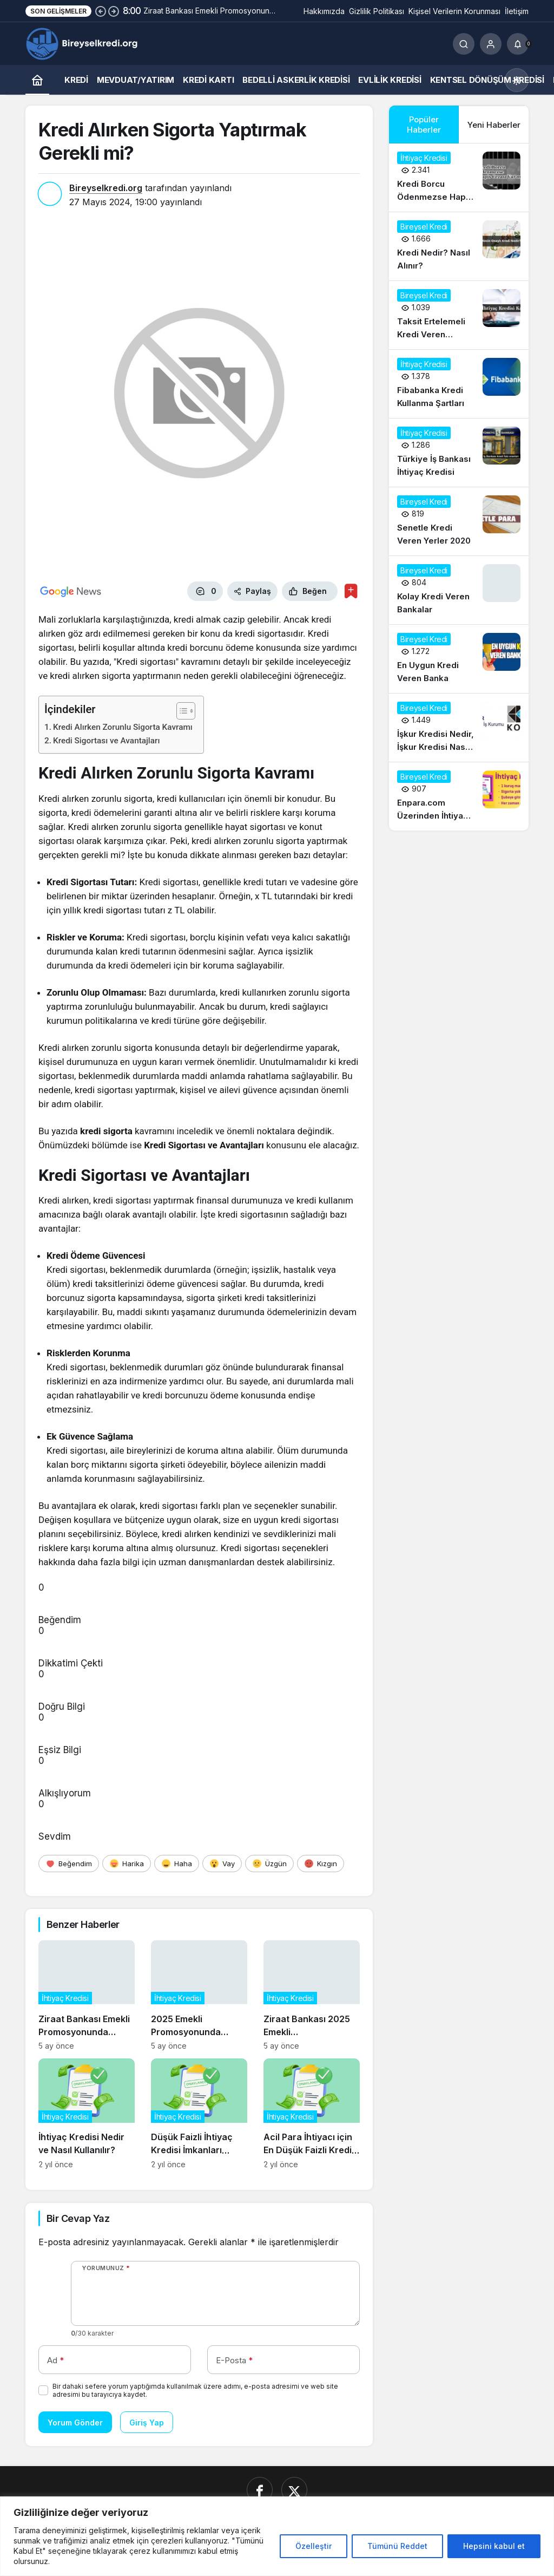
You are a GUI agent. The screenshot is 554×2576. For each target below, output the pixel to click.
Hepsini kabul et (494, 2546)
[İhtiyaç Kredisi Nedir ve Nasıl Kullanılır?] (86, 2113)
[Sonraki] (113, 11)
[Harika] (126, 1863)
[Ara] (463, 44)
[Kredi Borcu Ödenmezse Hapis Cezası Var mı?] (459, 177)
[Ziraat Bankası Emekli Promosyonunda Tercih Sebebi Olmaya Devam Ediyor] (86, 1995)
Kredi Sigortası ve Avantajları (106, 741)
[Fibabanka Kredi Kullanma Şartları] (459, 384)
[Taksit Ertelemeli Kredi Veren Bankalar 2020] (459, 315)
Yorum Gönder (75, 2422)
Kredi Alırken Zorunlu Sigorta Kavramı (123, 727)
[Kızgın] (320, 1863)
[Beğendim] (68, 1863)
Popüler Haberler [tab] (424, 124)
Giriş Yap (146, 2422)
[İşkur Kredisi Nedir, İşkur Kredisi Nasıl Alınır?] (459, 728)
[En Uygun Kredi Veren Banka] (459, 659)
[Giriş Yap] (491, 44)
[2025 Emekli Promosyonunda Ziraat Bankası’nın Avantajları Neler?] (199, 1995)
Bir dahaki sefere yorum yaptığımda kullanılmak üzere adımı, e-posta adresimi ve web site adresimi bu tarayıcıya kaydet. (195, 2390)
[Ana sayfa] (37, 79)
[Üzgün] (269, 1863)
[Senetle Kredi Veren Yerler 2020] (459, 521)
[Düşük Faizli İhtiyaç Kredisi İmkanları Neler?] (199, 2113)
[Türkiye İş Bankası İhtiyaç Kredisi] (459, 453)
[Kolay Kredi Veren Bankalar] (459, 590)
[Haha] (176, 1863)
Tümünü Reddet (397, 2546)
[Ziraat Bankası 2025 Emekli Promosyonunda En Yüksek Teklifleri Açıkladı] (311, 1995)
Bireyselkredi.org (105, 187)
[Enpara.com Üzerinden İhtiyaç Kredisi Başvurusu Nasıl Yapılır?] (459, 796)
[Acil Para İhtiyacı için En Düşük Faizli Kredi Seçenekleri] (311, 2113)
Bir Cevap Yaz (78, 2218)
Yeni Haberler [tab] (493, 125)
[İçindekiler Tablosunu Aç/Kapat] (180, 711)
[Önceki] (100, 11)
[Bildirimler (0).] (518, 44)
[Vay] (222, 1863)
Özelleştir (313, 2546)
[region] (277, 2536)
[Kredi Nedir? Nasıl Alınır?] (459, 246)
